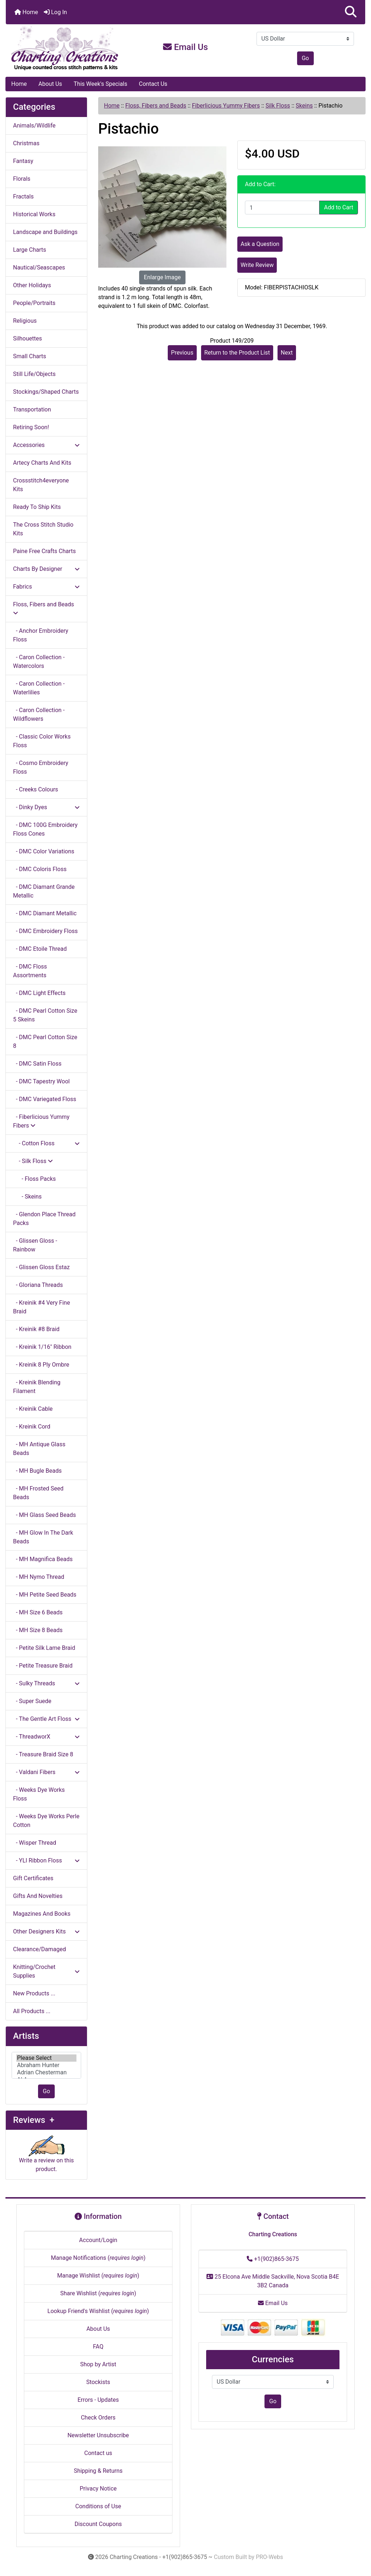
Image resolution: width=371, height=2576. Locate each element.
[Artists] (46, 2065)
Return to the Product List (237, 352)
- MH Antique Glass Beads (39, 1448)
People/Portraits (34, 303)
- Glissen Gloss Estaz (41, 1267)
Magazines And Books (42, 1913)
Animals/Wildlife (34, 125)
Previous (182, 352)
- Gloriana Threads (38, 1284)
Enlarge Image (162, 277)
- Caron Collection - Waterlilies (38, 688)
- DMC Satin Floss (37, 1063)
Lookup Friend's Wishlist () (98, 2311)
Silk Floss (278, 105)
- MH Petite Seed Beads (44, 1594)
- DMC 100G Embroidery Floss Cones (45, 829)
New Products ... (34, 1993)
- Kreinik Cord (31, 1426)
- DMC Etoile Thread (40, 948)
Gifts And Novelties (37, 1896)
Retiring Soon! (31, 427)
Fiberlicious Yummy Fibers (226, 105)
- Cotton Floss (46, 1143)
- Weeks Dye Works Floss (39, 1794)
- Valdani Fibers (46, 1772)
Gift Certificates (33, 1878)
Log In (55, 12)
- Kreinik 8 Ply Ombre (41, 1364)
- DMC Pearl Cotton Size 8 (45, 1041)
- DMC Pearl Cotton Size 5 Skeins (45, 1015)
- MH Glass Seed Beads (44, 1514)
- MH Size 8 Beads (38, 1630)
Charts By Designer (46, 568)
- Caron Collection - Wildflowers (38, 714)
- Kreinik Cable (33, 1408)
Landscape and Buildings (45, 232)
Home (26, 12)
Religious (25, 320)
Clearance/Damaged (39, 1949)
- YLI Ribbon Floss (46, 1860)
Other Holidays (32, 285)
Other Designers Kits (46, 1931)
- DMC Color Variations (43, 851)
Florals (21, 178)
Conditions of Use (98, 2506)
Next (287, 352)
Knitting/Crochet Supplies (46, 1971)
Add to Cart (338, 207)
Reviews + (33, 2120)
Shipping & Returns (98, 2470)
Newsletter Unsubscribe (98, 2435)
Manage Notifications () (98, 2257)
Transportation (32, 409)
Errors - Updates (98, 2399)
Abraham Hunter (46, 2065)
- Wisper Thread (34, 1842)
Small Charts (29, 356)
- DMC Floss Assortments (30, 971)
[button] (350, 12)
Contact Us (153, 83)
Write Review (257, 265)
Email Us (185, 47)
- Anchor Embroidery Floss (40, 635)
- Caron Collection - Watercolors (38, 661)
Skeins (304, 105)
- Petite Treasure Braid (42, 1665)
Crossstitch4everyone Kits (41, 485)
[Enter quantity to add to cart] (282, 207)
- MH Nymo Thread (38, 1576)
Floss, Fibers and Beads (155, 105)
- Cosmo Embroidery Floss (40, 767)
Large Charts (29, 249)
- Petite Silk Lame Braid (44, 1647)
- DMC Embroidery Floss (45, 931)
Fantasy (23, 161)
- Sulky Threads (46, 1683)
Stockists (98, 2382)
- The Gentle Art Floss (46, 1718)
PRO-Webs (269, 2557)
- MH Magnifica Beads (42, 1559)
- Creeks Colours (35, 789)
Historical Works (34, 214)
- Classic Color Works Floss (42, 741)
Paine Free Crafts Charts (44, 551)
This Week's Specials (100, 83)
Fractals (23, 196)
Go (305, 58)
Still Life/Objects (34, 374)
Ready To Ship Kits (37, 506)
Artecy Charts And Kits (42, 462)
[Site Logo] (65, 48)
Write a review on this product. (46, 2157)
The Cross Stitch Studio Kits (43, 529)
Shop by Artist (98, 2364)
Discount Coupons (98, 2524)
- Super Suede (32, 1701)
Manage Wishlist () (98, 2275)
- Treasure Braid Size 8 (43, 1754)
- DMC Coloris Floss (40, 869)
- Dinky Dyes (46, 807)
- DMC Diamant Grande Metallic (44, 891)
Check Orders (98, 2417)
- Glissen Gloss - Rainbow (35, 1245)
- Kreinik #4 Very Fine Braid (41, 1307)
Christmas (26, 143)
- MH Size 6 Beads (38, 1612)
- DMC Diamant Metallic (44, 913)
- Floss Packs (34, 1178)
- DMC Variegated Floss (44, 1099)
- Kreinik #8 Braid (36, 1329)
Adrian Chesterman (46, 2072)
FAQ (98, 2346)
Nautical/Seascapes (39, 267)
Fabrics (46, 586)
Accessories (46, 445)
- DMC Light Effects (39, 993)
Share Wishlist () (98, 2293)
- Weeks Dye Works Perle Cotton (46, 1820)
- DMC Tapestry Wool (41, 1081)
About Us (50, 83)
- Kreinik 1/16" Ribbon (42, 1346)
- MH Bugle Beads (37, 1470)
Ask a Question (260, 244)
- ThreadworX (46, 1736)
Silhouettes (27, 338)
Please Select (46, 2058)
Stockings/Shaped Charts (46, 391)
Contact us (98, 2453)
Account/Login (98, 2240)
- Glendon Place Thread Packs (44, 1218)
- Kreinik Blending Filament (37, 1386)
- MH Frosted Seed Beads (38, 1493)
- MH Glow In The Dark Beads (43, 1537)
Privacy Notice (98, 2488)
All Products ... (31, 2011)
